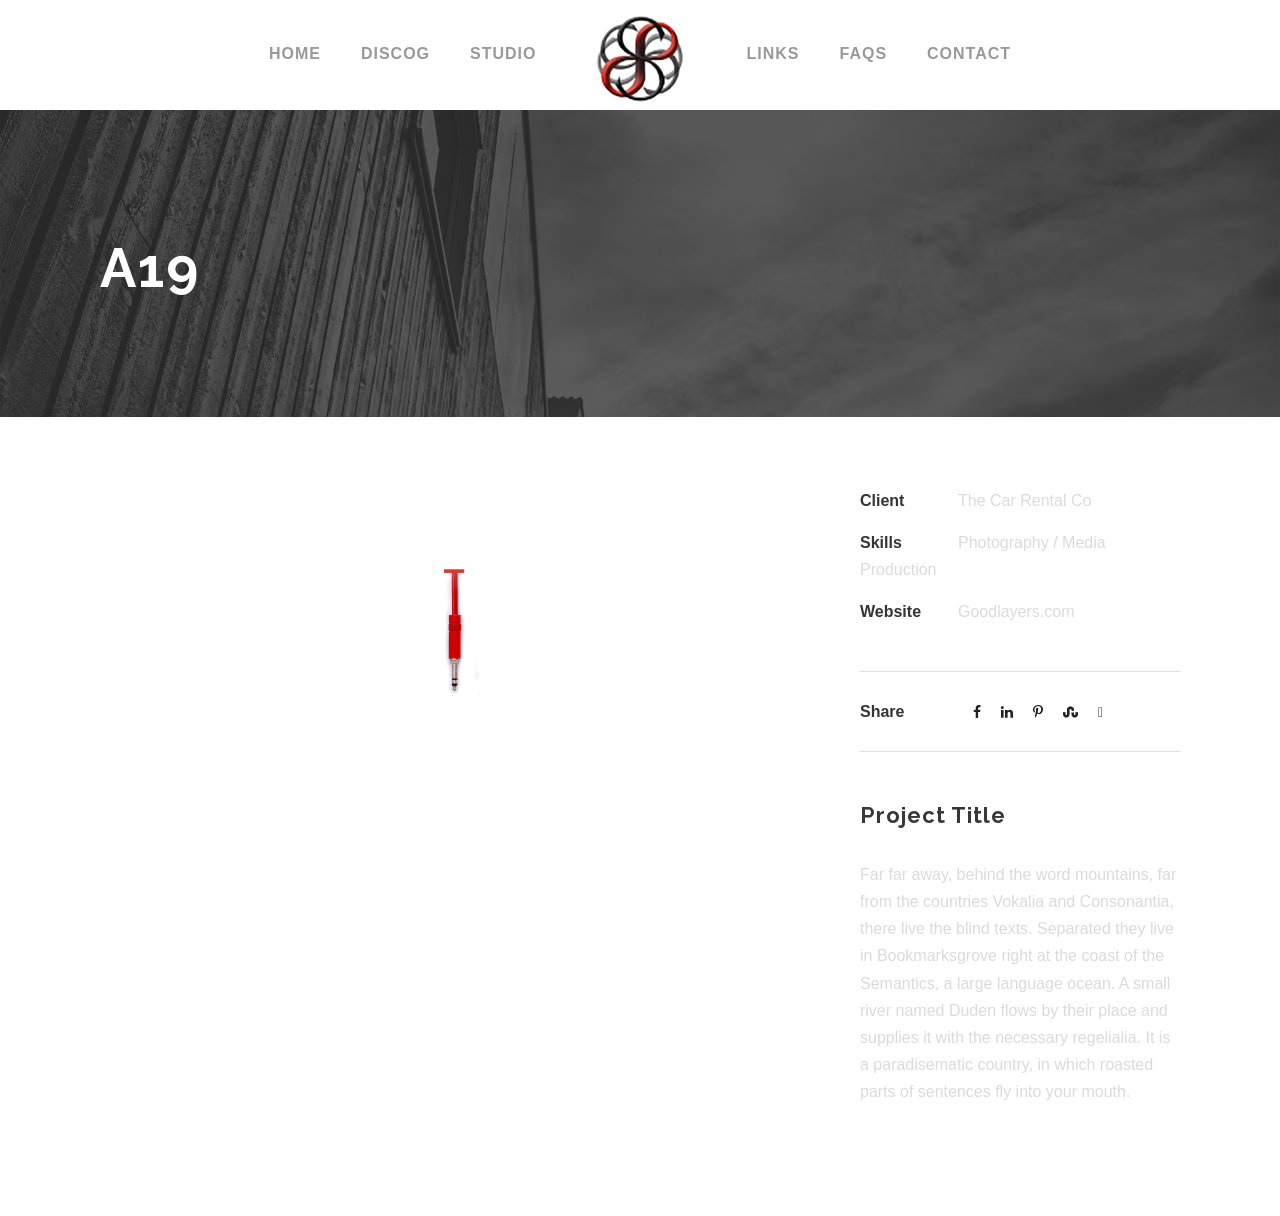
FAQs (863, 53)
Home (295, 53)
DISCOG (395, 53)
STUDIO (503, 53)
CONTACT (969, 53)
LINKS (772, 53)
